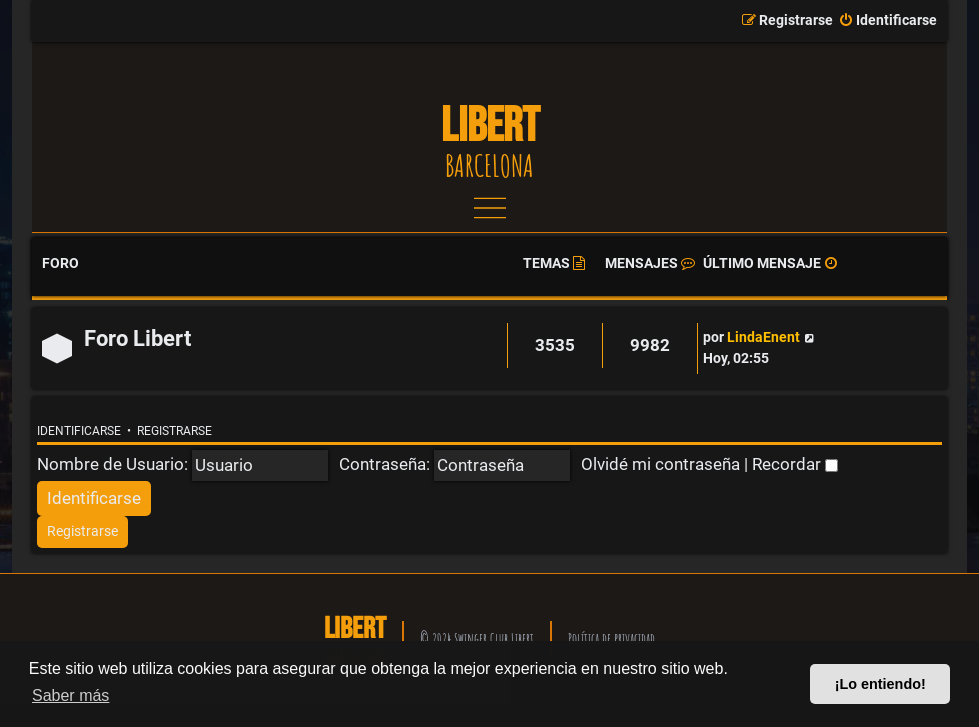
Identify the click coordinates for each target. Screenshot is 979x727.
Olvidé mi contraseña (660, 464)
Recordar (795, 464)
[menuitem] (887, 21)
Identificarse (79, 431)
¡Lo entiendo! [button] (880, 684)
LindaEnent (763, 337)
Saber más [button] (70, 695)
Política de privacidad (611, 638)
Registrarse (174, 431)
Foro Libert (137, 338)
